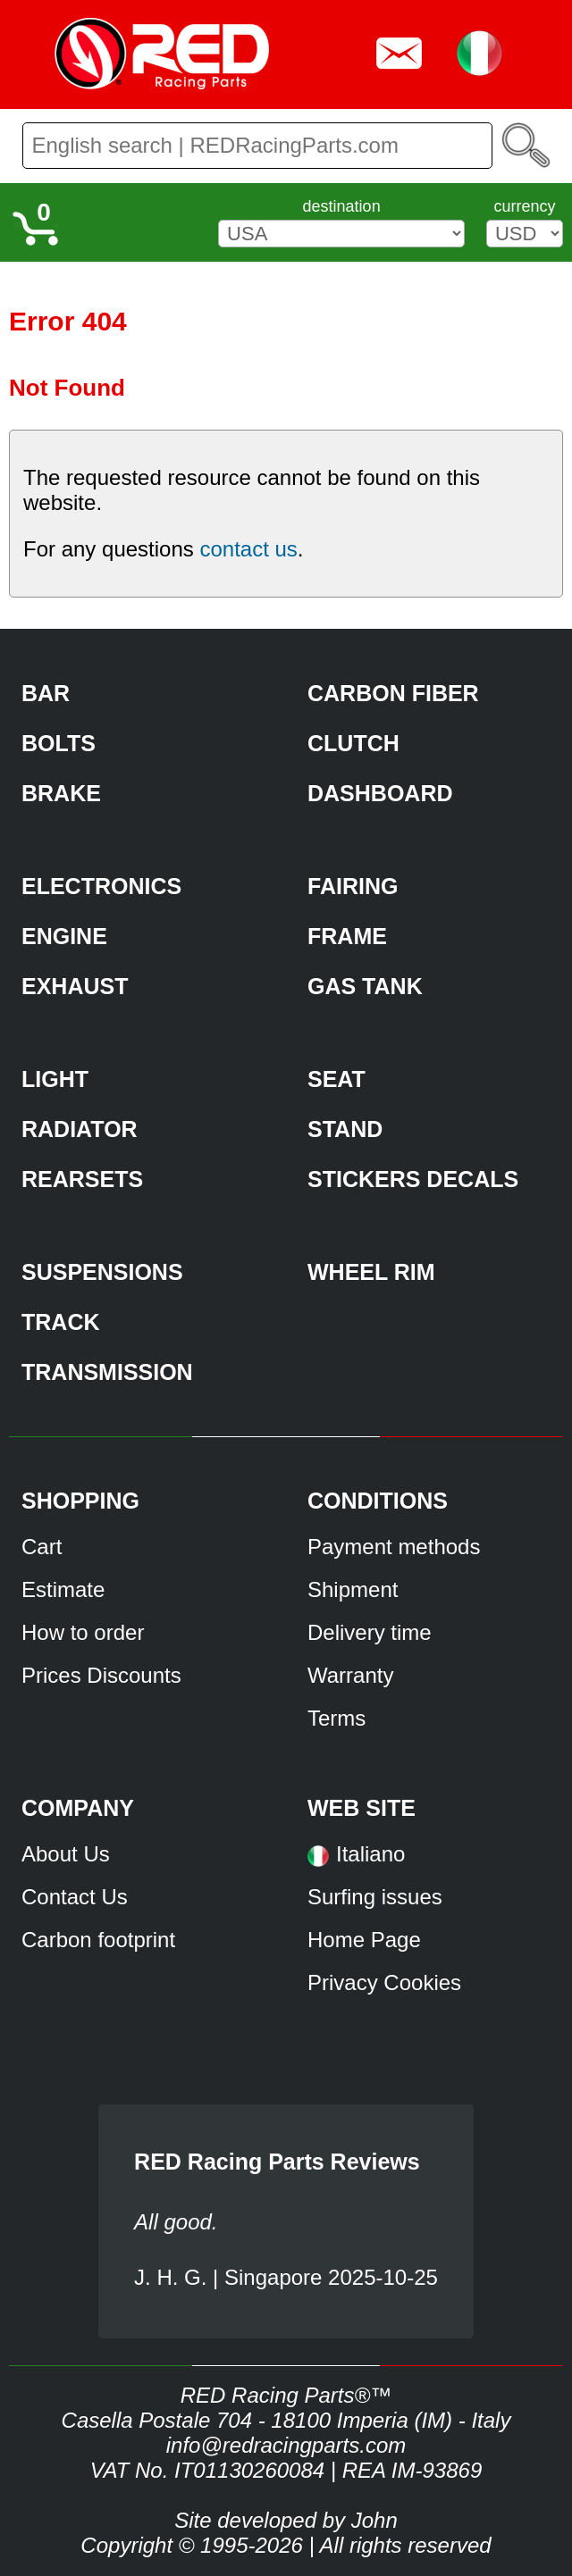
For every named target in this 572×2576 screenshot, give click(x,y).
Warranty (350, 1675)
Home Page (364, 1940)
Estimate (63, 1589)
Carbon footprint (98, 1940)
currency (524, 206)
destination (342, 206)
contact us (248, 549)
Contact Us (74, 1897)
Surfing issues (374, 1897)
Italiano (370, 1854)
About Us (65, 1854)
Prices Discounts (101, 1675)
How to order (82, 1632)
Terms (336, 1718)
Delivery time (369, 1632)
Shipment (352, 1589)
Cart (41, 1547)
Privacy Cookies (384, 1982)
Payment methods (393, 1547)
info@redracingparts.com (286, 2445)
